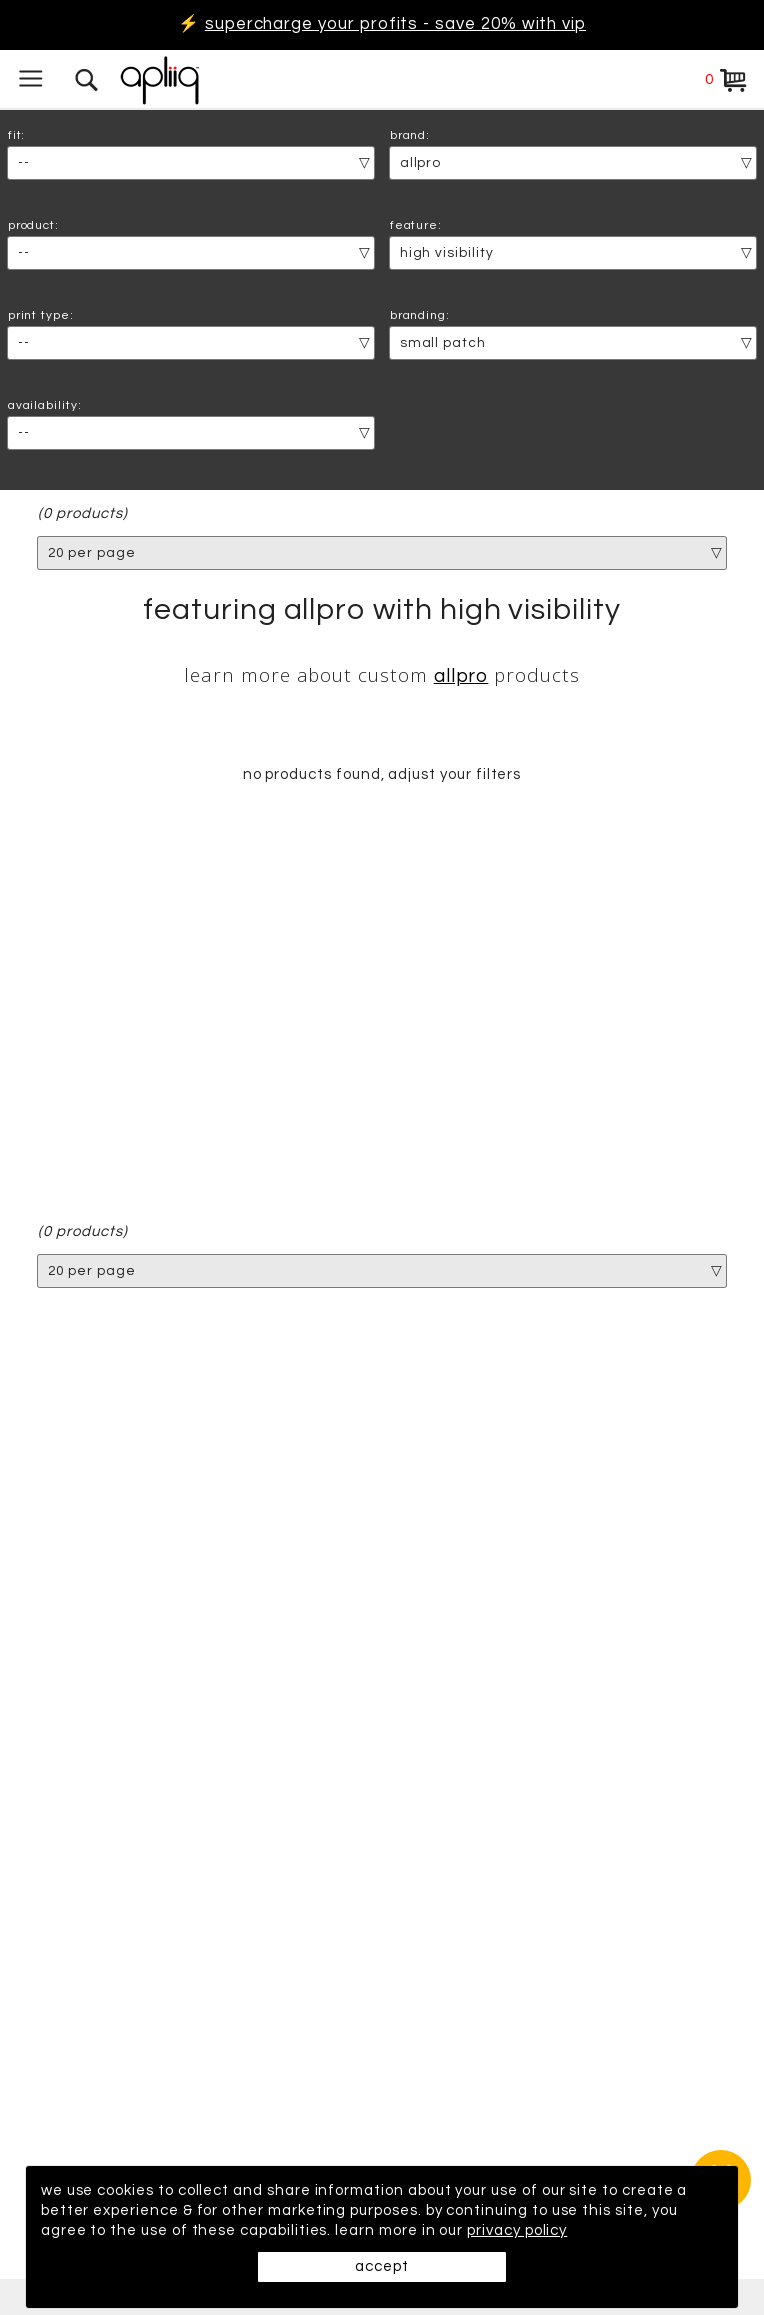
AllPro (461, 676)
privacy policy (517, 2230)
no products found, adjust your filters (382, 774)
